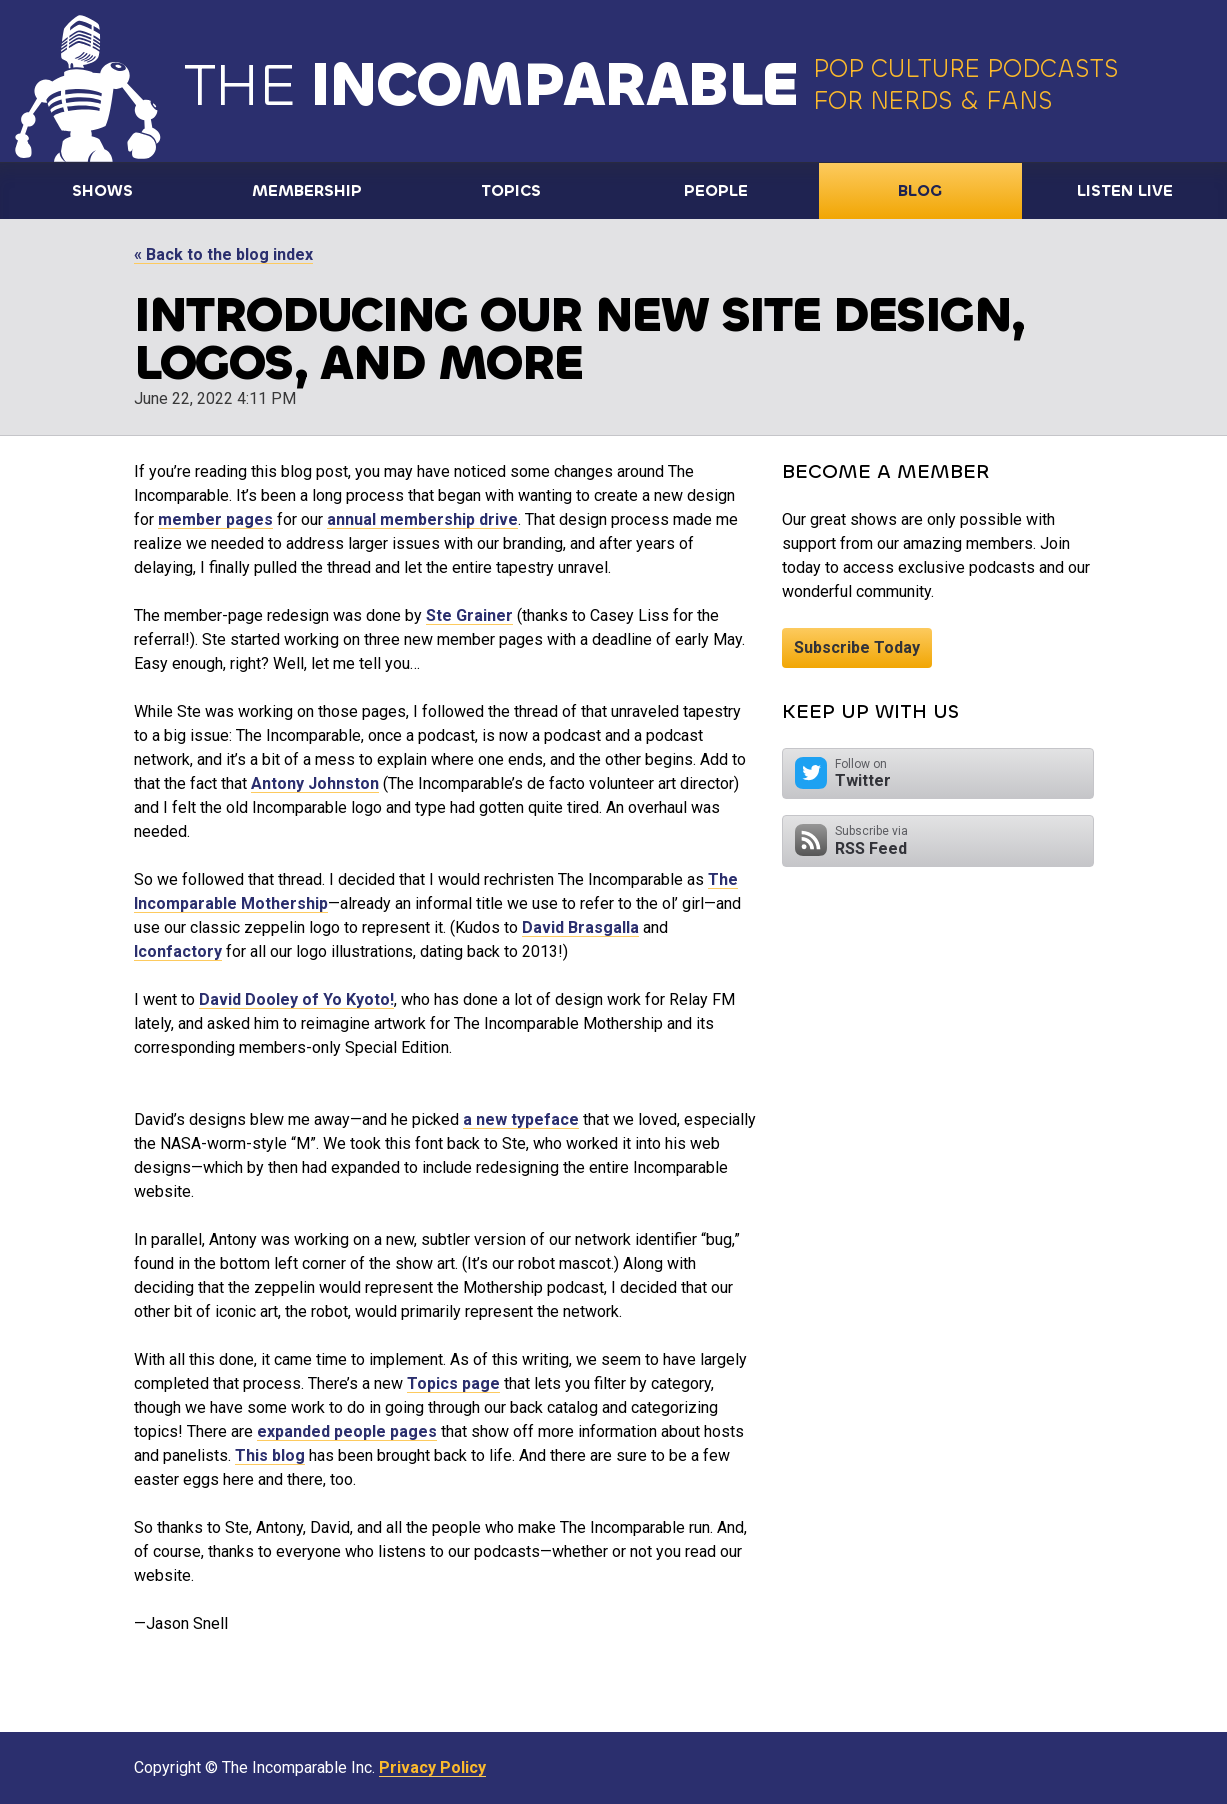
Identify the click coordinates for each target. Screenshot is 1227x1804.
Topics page (453, 1383)
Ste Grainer (469, 615)
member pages (215, 519)
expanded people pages (347, 1431)
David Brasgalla (580, 927)
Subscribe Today (857, 647)
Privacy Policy (432, 1767)
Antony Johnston (315, 783)
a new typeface (521, 1119)
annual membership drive (422, 519)
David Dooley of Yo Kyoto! (296, 999)
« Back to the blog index (223, 254)
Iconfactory (178, 951)
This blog (270, 1455)
